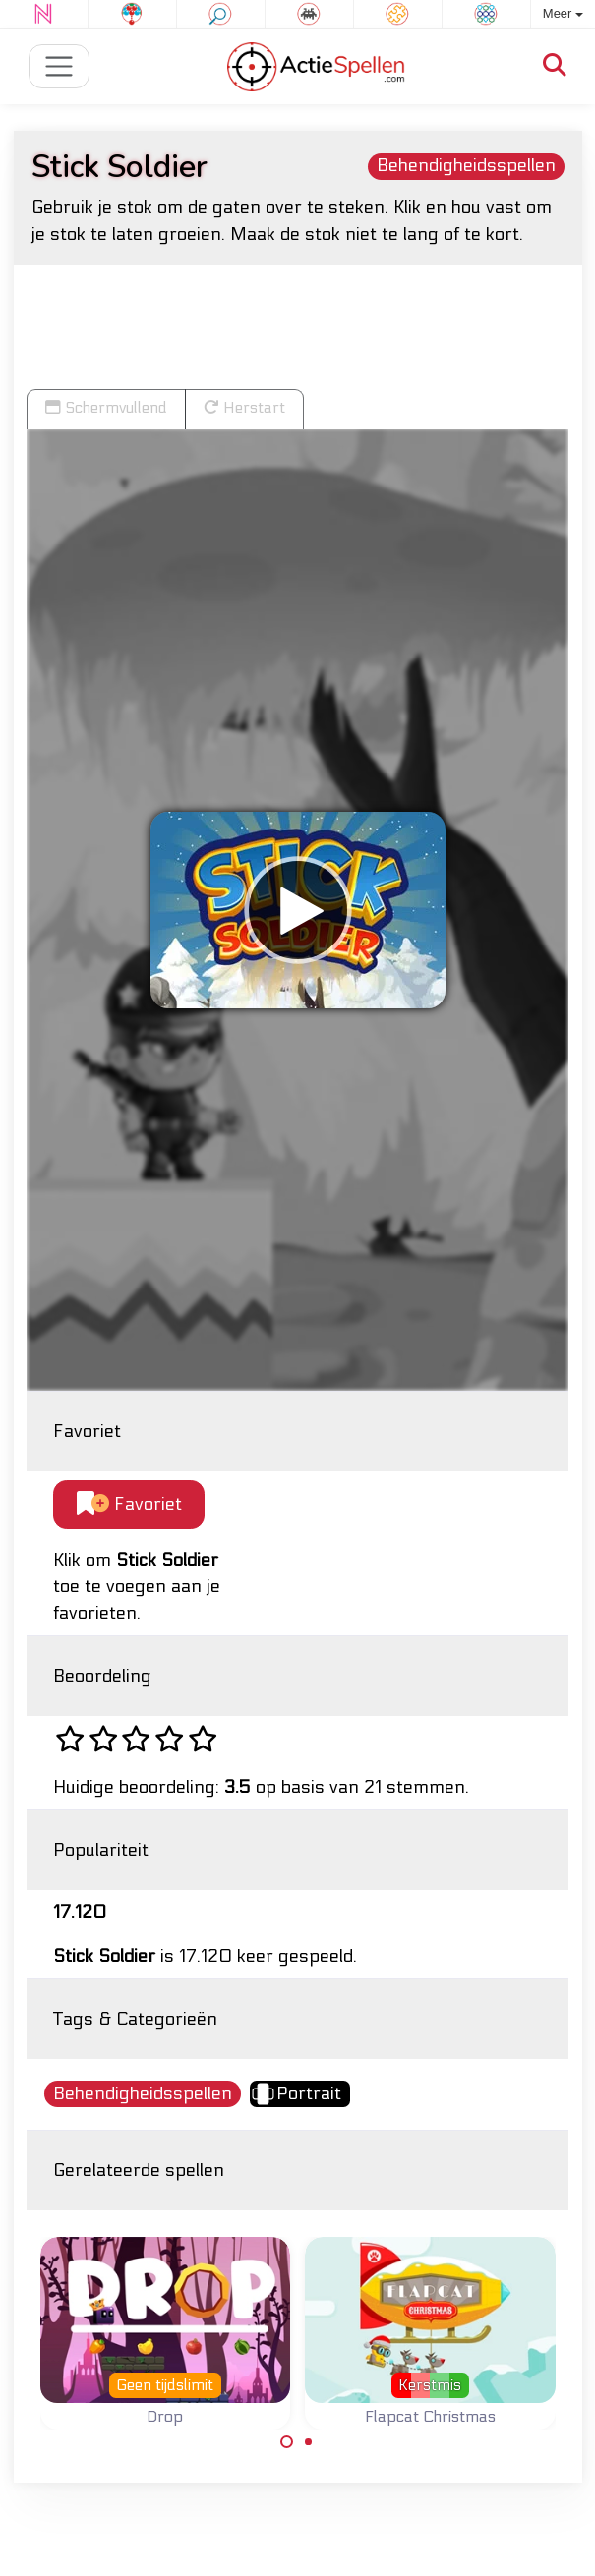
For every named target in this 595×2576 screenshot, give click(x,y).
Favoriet (129, 1504)
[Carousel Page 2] (309, 2442)
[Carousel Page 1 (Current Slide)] (287, 2442)
